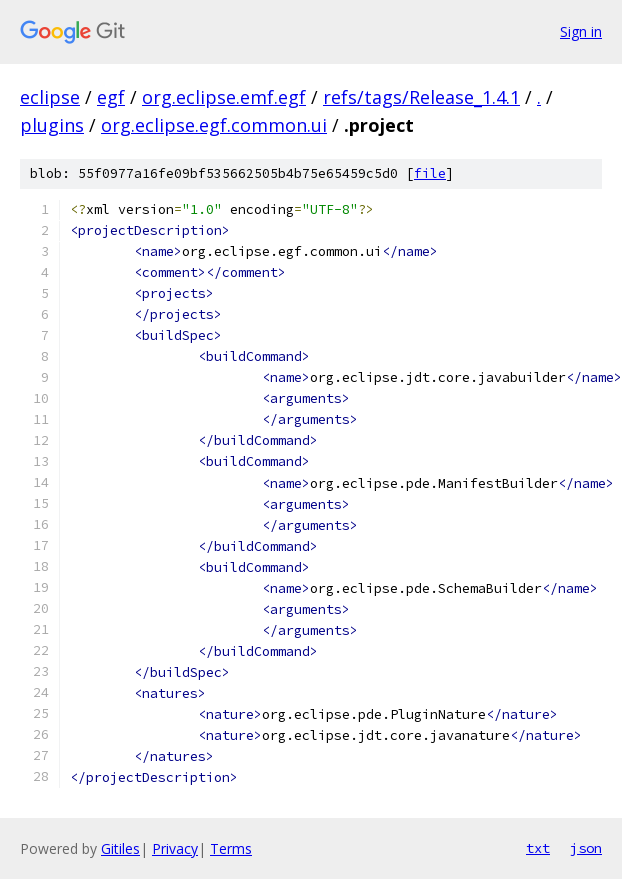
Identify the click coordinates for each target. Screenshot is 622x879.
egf (111, 97)
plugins (52, 125)
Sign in (581, 31)
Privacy (175, 848)
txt (538, 848)
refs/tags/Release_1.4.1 (421, 97)
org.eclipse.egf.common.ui (214, 125)
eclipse (50, 97)
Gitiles (120, 848)
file (430, 173)
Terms (231, 848)
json (586, 848)
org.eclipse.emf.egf (224, 97)
